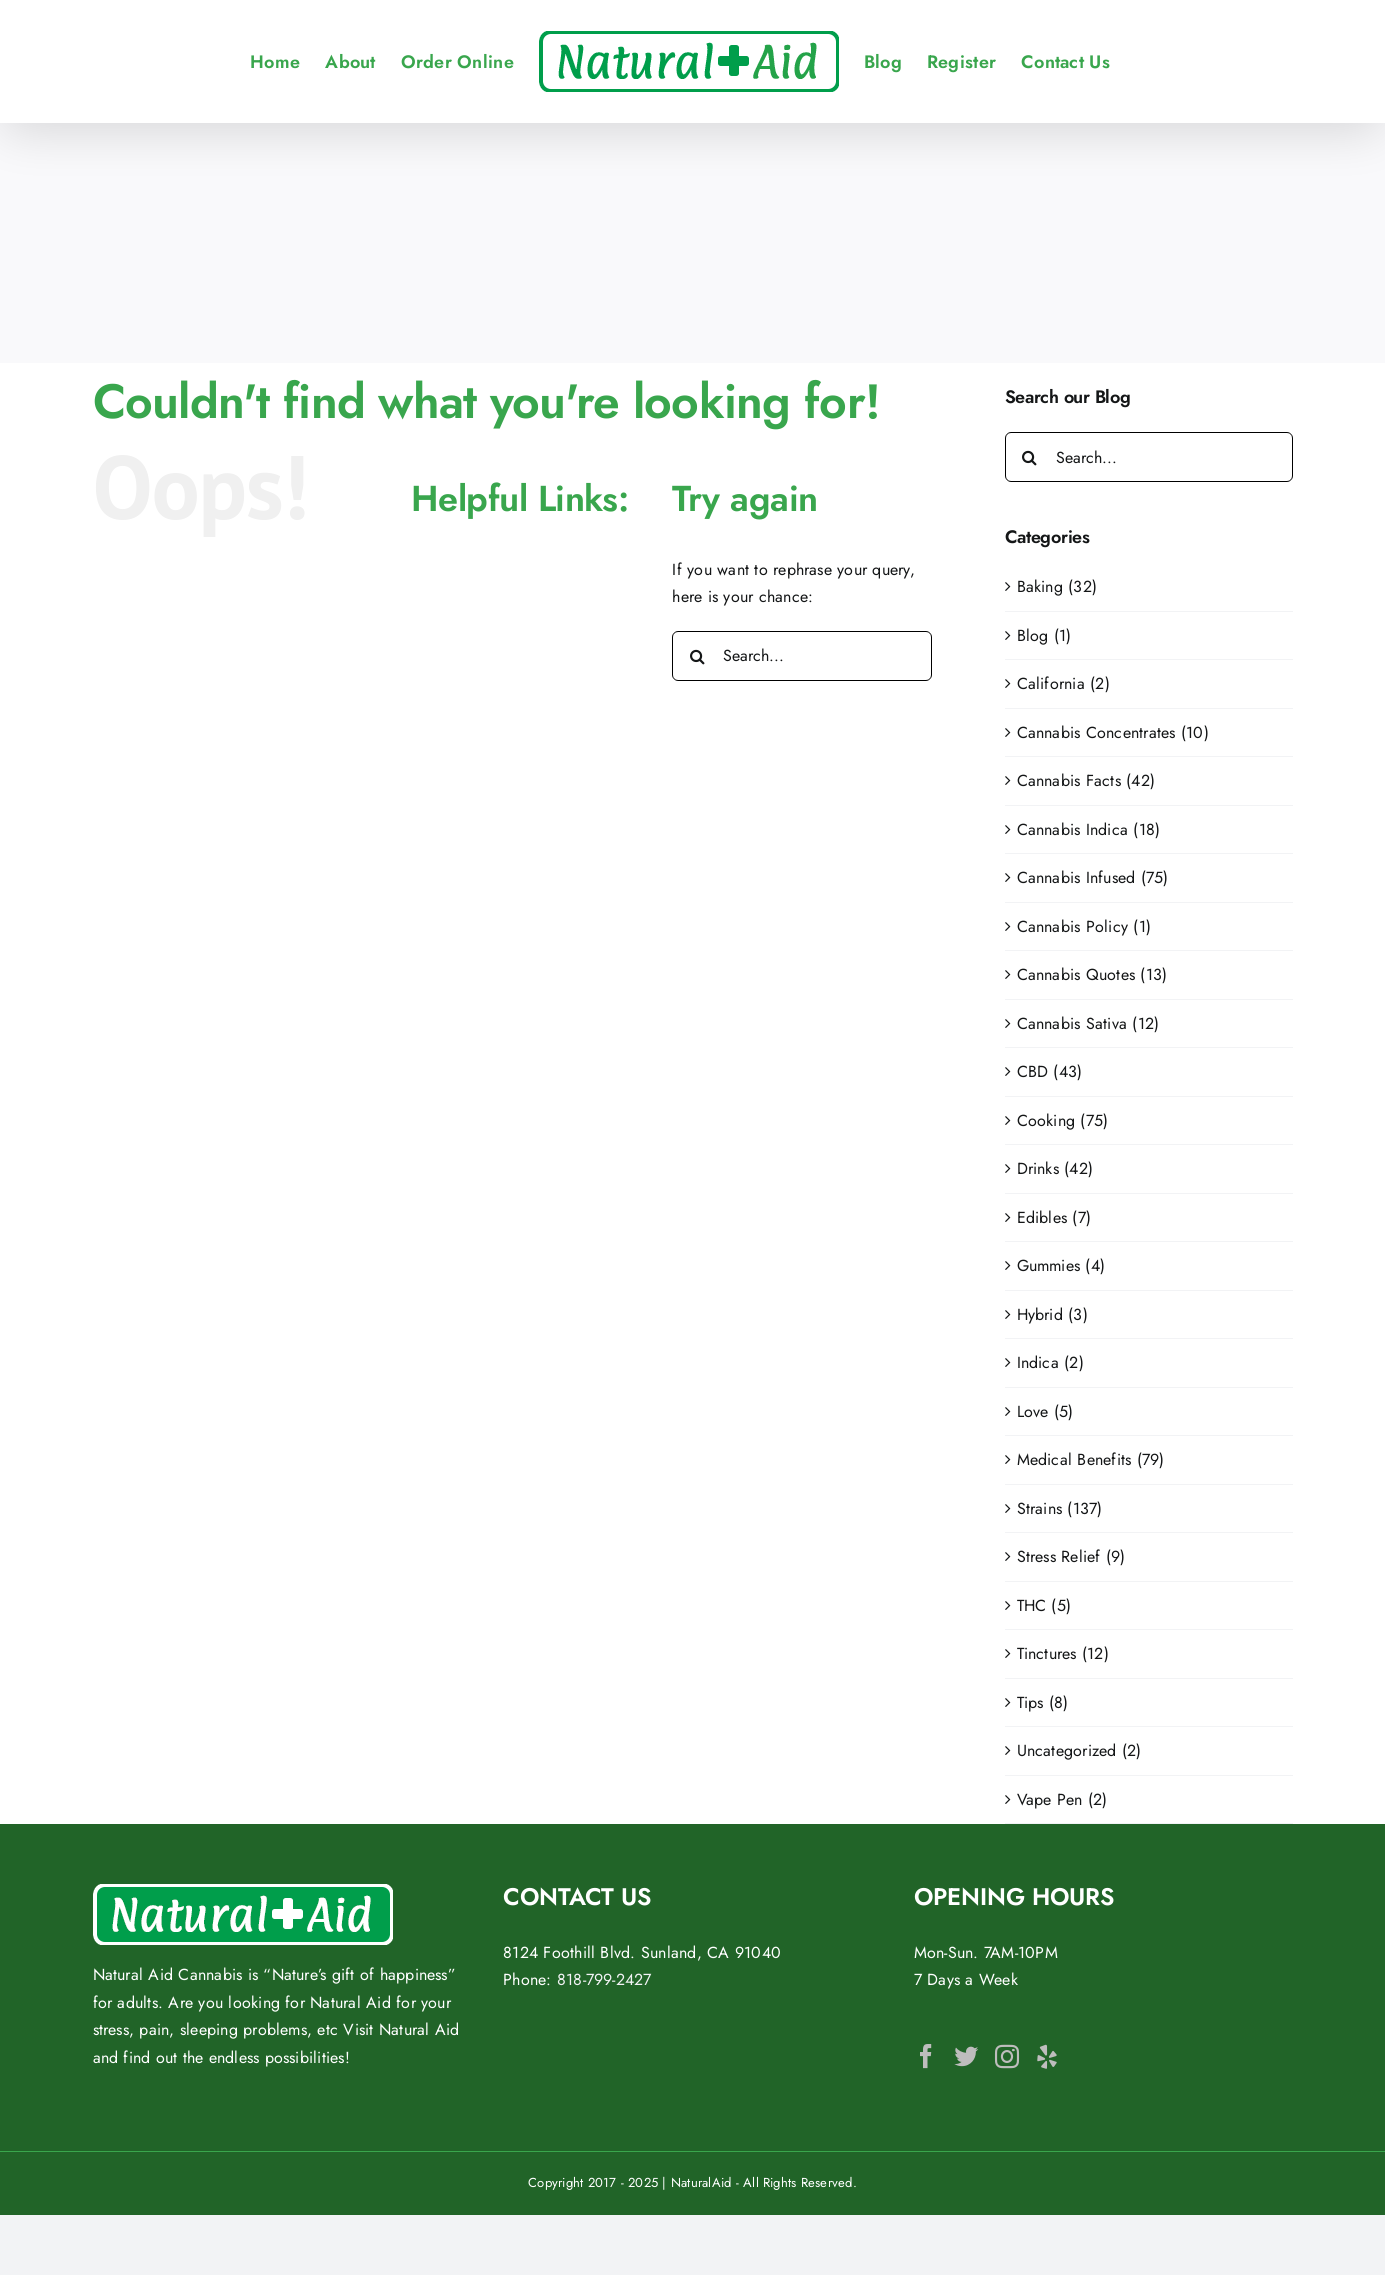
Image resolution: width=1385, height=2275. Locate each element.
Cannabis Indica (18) (1089, 829)
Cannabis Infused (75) (1093, 877)
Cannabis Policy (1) (1084, 926)
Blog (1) (1044, 635)
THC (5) (1044, 1605)
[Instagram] (1007, 2056)
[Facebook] (926, 2056)
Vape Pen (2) (1062, 1799)
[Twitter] (966, 2056)
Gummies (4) (1061, 1265)
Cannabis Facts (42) (1086, 780)
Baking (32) (1057, 586)
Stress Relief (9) (1071, 1556)
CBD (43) (1050, 1071)
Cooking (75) (1063, 1120)
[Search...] (802, 656)
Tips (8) (1043, 1702)
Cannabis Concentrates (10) (1113, 732)
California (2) (1063, 683)
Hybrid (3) (1052, 1314)
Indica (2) (1050, 1362)
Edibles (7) (1054, 1217)
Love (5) (1045, 1411)
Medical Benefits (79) (1091, 1459)
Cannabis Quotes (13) (1092, 974)
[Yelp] (1047, 2056)
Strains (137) (1060, 1508)
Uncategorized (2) (1079, 1750)
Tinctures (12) (1063, 1653)
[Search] (697, 656)
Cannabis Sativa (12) (1088, 1023)
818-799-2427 (604, 1979)
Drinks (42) (1055, 1168)
